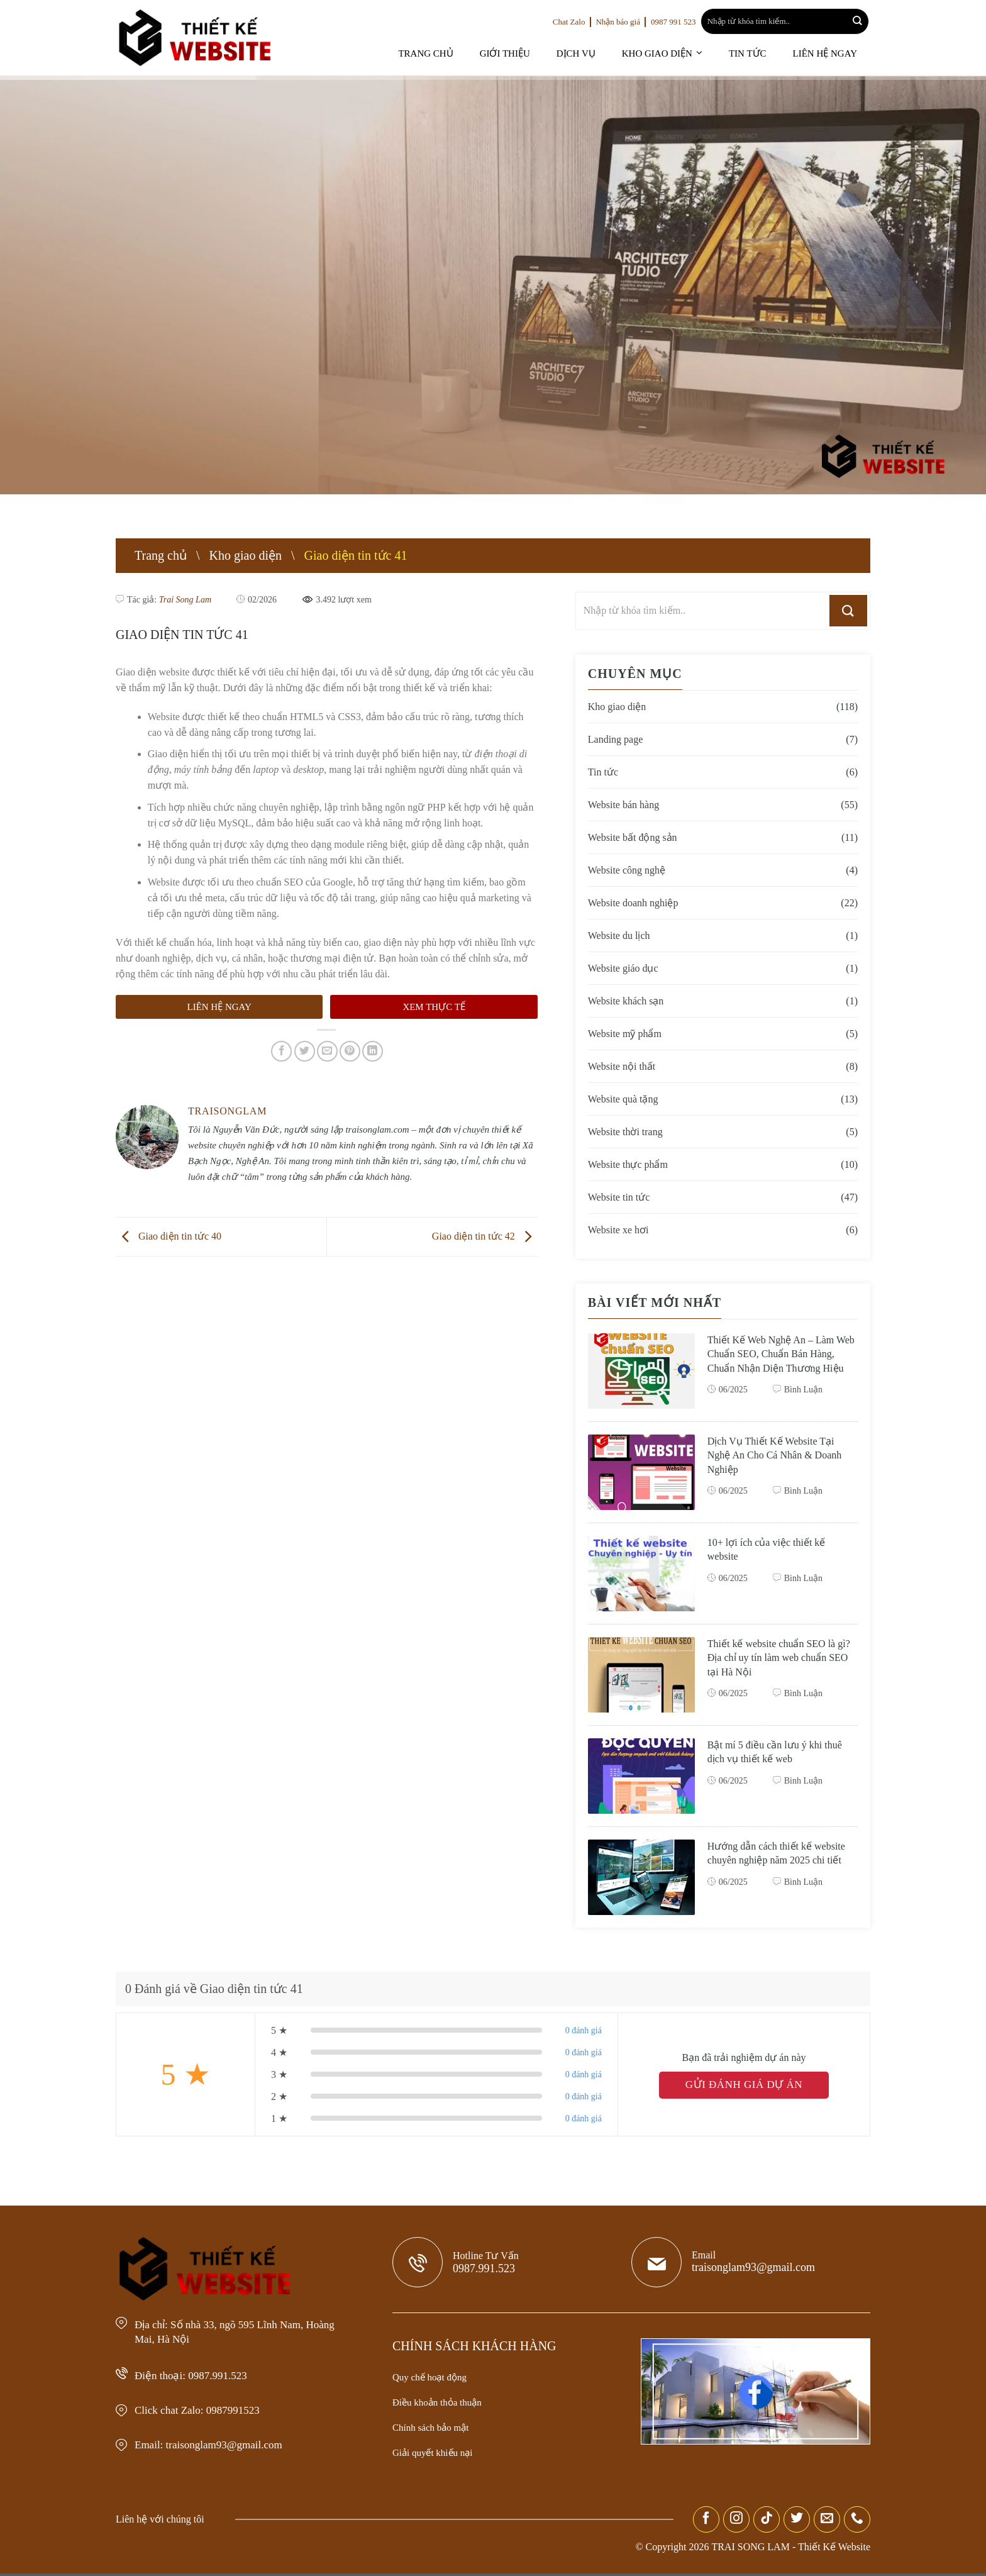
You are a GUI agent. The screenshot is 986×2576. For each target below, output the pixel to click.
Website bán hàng (625, 805)
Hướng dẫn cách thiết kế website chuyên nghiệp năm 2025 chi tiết (771, 1863)
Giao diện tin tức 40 (167, 1220)
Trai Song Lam (182, 599)
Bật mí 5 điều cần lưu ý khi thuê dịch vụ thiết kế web (777, 1754)
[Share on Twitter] (304, 1035)
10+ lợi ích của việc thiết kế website (768, 1552)
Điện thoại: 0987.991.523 (196, 2373)
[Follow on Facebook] (706, 2522)
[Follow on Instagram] (736, 2522)
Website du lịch (619, 935)
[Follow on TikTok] (766, 2522)
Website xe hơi (618, 1230)
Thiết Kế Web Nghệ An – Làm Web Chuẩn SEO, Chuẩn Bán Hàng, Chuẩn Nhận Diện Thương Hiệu (779, 1361)
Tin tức (756, 52)
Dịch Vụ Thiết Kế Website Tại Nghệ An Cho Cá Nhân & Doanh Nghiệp (777, 1458)
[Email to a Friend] (327, 1035)
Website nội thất (621, 1066)
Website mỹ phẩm (625, 1034)
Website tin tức (619, 1197)
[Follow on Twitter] (797, 2522)
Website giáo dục (624, 968)
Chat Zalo (569, 22)
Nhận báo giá (620, 22)
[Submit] (857, 22)
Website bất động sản (633, 837)
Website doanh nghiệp (635, 903)
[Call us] (857, 2522)
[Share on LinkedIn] (372, 1035)
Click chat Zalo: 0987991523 (205, 2408)
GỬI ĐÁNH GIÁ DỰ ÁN (743, 2088)
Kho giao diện (670, 52)
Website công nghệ (628, 870)
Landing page (616, 739)
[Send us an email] (827, 2522)
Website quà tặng (624, 1099)
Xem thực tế (434, 991)
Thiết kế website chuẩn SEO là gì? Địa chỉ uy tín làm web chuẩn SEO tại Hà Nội (780, 1660)
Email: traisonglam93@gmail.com (216, 2442)
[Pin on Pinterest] (350, 1035)
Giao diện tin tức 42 (486, 1220)
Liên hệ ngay (828, 52)
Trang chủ (454, 52)
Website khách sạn (627, 1001)
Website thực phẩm (629, 1164)
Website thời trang (626, 1132)
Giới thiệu (528, 52)
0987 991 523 (680, 22)
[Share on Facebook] (281, 1035)
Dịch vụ (594, 52)
